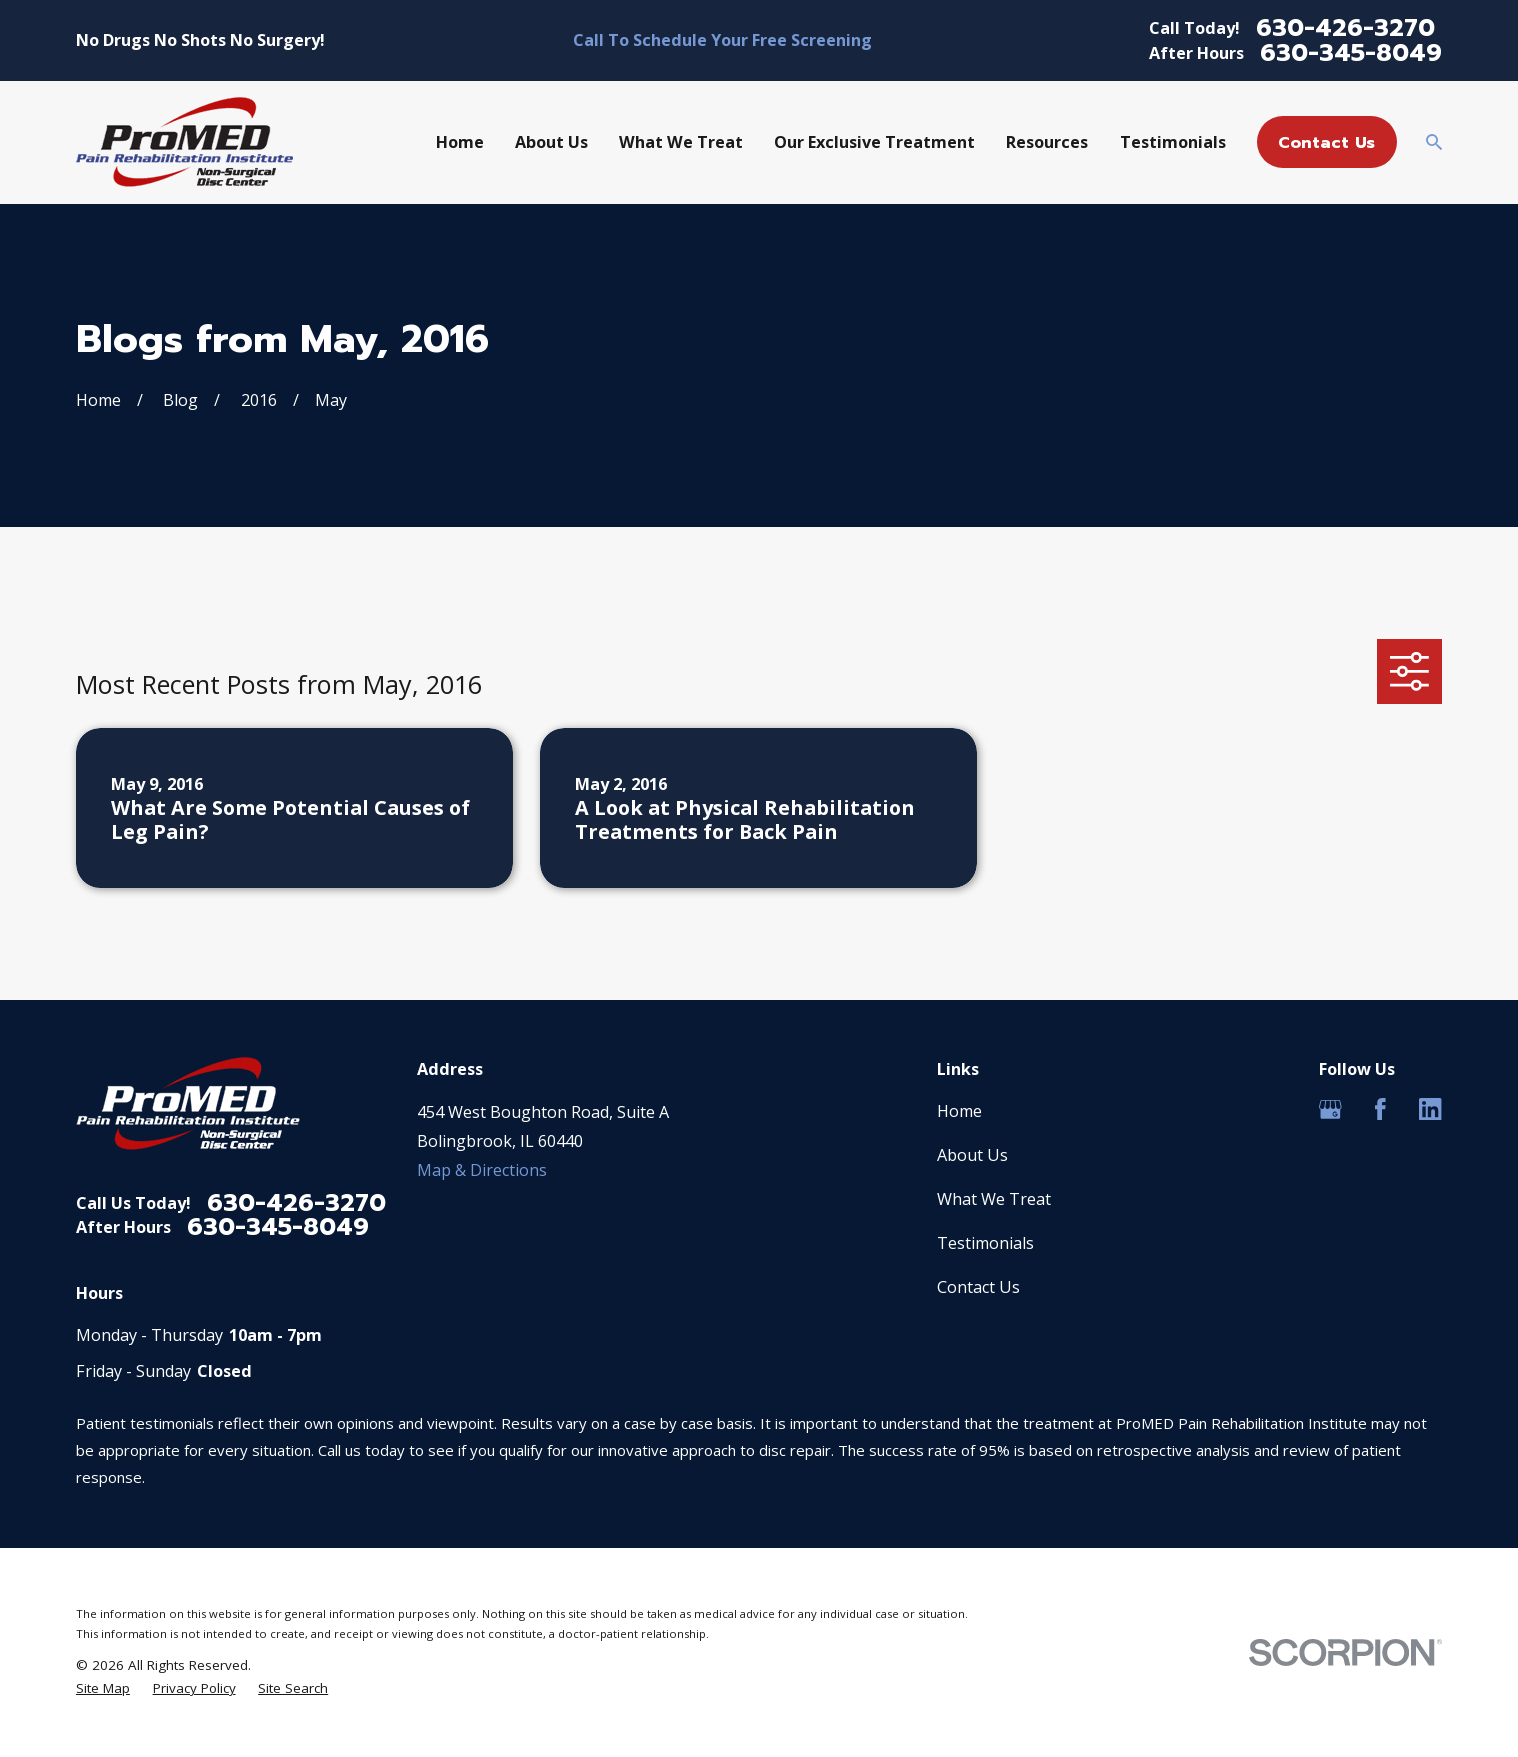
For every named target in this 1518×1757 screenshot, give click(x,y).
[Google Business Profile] (1330, 1109)
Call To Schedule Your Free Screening (722, 40)
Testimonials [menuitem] (1173, 142)
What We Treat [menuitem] (681, 142)
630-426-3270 (1345, 28)
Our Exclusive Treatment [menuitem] (874, 142)
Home (959, 1111)
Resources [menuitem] (1047, 142)
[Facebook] (1380, 1109)
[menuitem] (103, 1688)
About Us (972, 1155)
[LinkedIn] (1430, 1109)
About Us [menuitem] (551, 142)
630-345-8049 (1351, 53)
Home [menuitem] (460, 142)
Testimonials (985, 1243)
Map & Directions (482, 1170)
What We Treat (994, 1199)
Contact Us (1326, 142)
